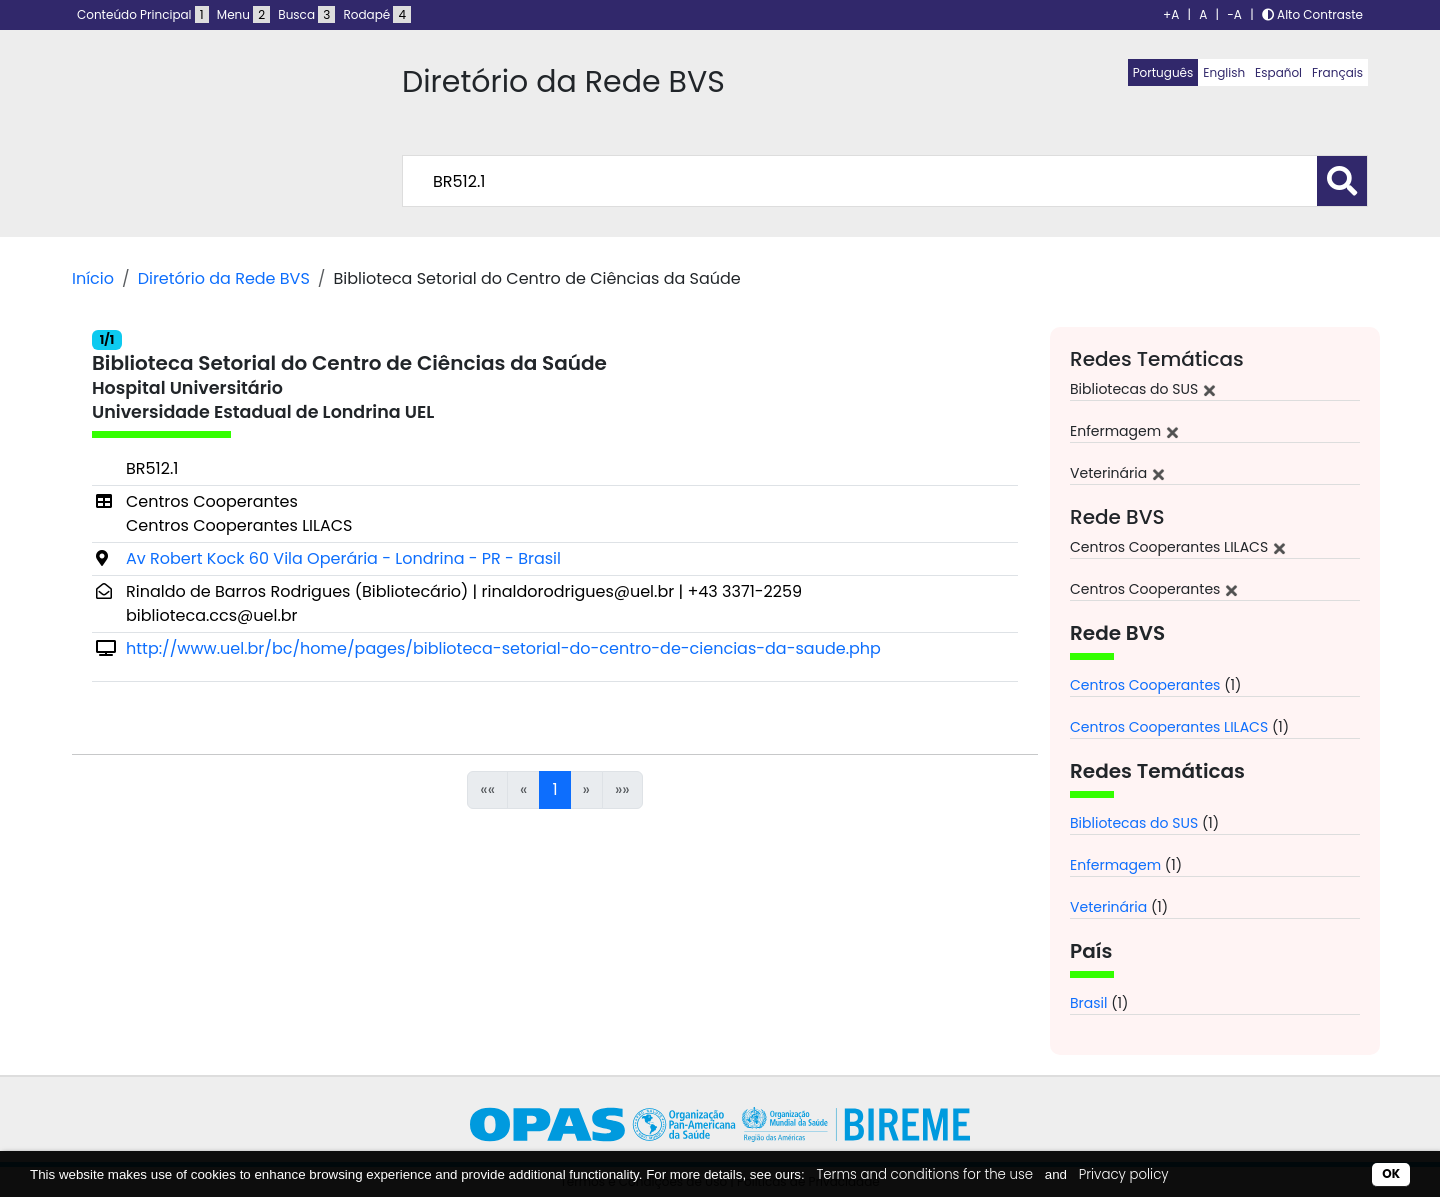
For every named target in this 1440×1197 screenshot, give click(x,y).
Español (1278, 72)
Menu (243, 14)
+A (1171, 14)
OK (1391, 1173)
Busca (306, 14)
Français (1337, 72)
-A (1234, 14)
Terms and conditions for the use (924, 1174)
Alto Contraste (1312, 14)
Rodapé (378, 14)
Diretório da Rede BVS (224, 278)
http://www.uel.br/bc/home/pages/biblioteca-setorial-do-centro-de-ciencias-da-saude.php (503, 648)
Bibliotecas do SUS (1134, 823)
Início (93, 278)
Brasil (1088, 1003)
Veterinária (1108, 907)
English (1224, 72)
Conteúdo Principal (143, 14)
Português (1163, 72)
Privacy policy (1124, 1174)
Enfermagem (1115, 865)
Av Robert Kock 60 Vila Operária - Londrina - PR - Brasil (343, 558)
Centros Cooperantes (1145, 685)
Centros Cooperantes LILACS (1169, 727)
